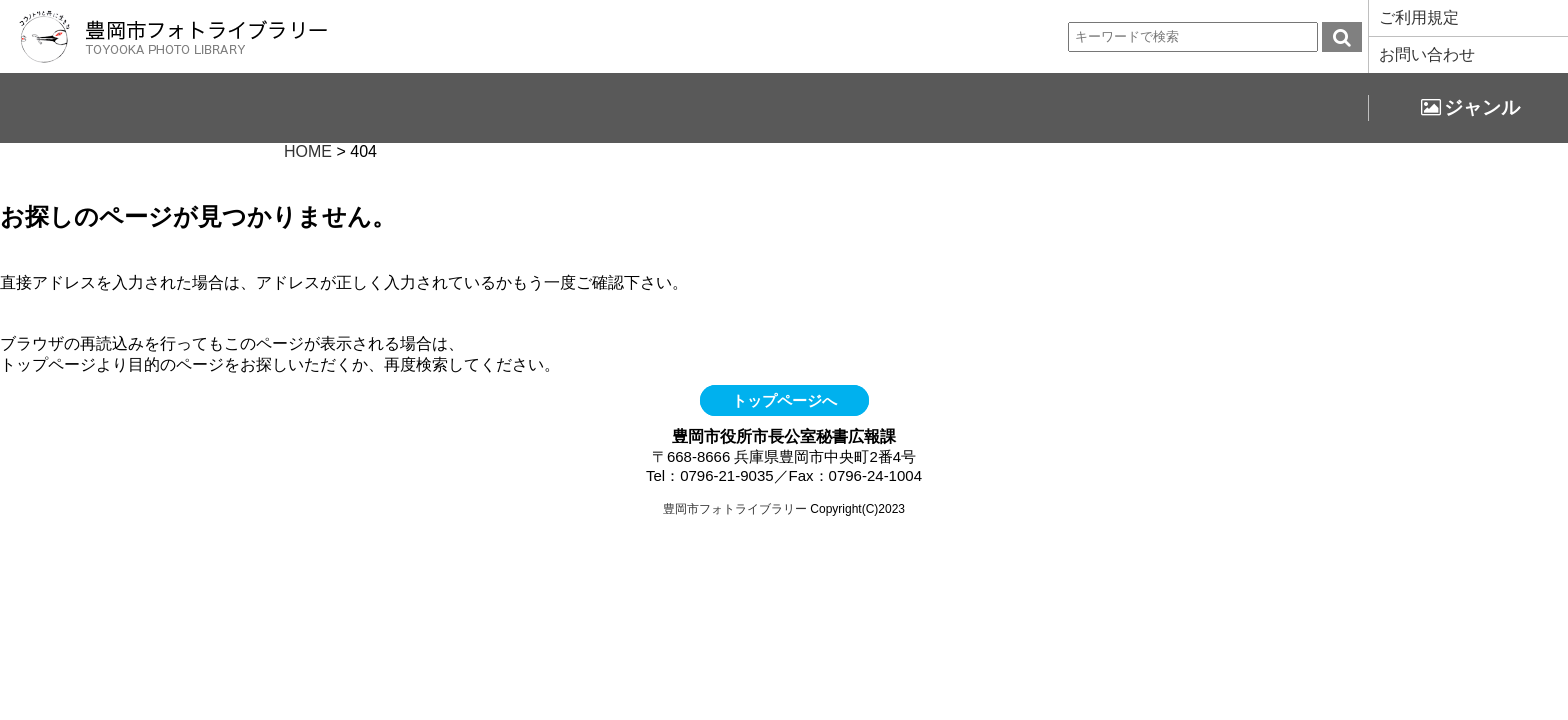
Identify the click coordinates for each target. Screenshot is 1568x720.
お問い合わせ (1427, 54)
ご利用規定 (1419, 17)
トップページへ (784, 400)
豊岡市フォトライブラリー (735, 509)
